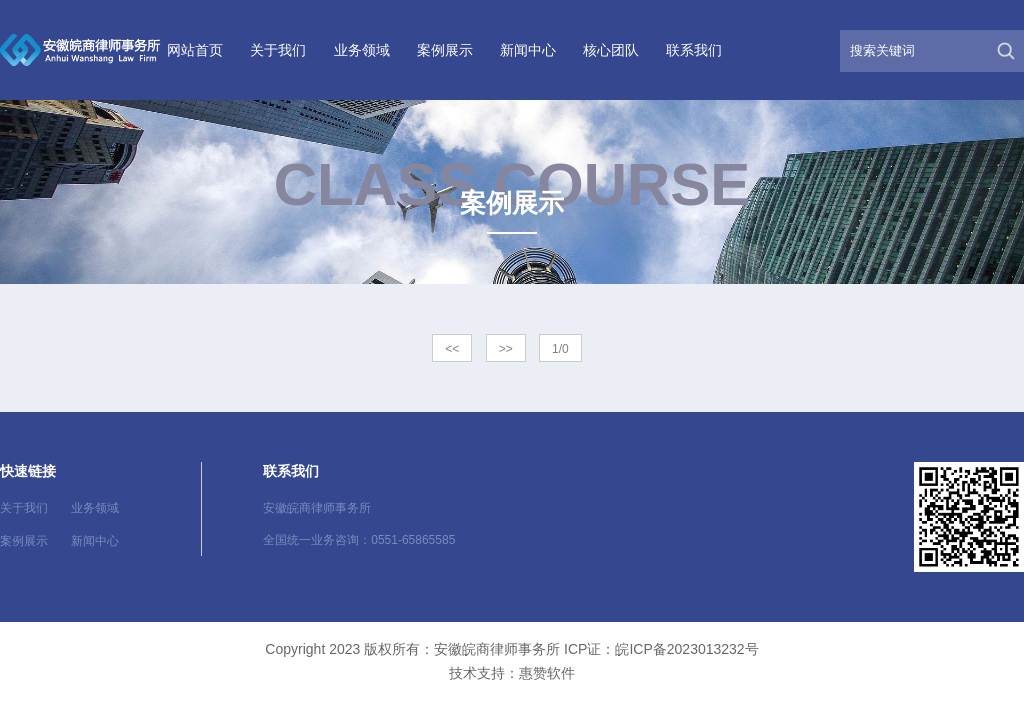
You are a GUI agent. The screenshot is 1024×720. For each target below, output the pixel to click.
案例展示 (445, 50)
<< (452, 349)
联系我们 (694, 50)
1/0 (560, 349)
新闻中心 (528, 50)
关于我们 (278, 50)
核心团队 (611, 50)
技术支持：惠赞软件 (512, 673)
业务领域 (362, 50)
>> (506, 349)
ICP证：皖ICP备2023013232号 (661, 649)
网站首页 (195, 50)
